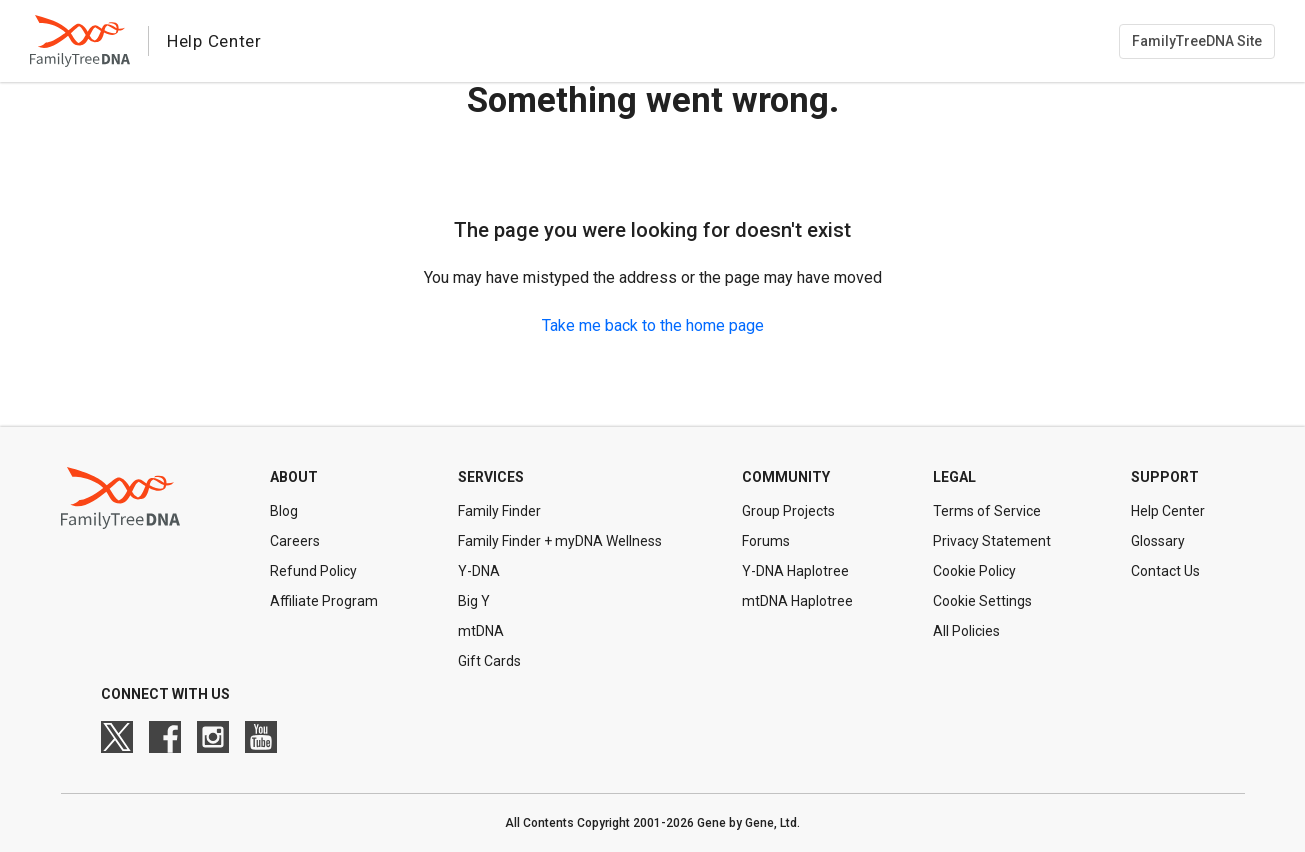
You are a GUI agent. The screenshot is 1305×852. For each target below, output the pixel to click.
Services (491, 477)
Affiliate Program (324, 601)
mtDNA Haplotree (797, 601)
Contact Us (1165, 571)
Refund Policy (313, 571)
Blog (284, 511)
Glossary (1158, 541)
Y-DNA (479, 571)
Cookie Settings (982, 601)
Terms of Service (987, 511)
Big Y (474, 601)
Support (1165, 477)
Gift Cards (489, 661)
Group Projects (788, 511)
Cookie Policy (974, 571)
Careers (295, 541)
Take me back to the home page (653, 325)
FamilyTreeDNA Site (1197, 41)
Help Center (1168, 511)
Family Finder (499, 511)
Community (786, 477)
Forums (766, 541)
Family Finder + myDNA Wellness (560, 541)
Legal (954, 477)
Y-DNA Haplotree (795, 571)
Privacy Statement (992, 541)
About (294, 477)
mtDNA (481, 631)
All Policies (966, 631)
